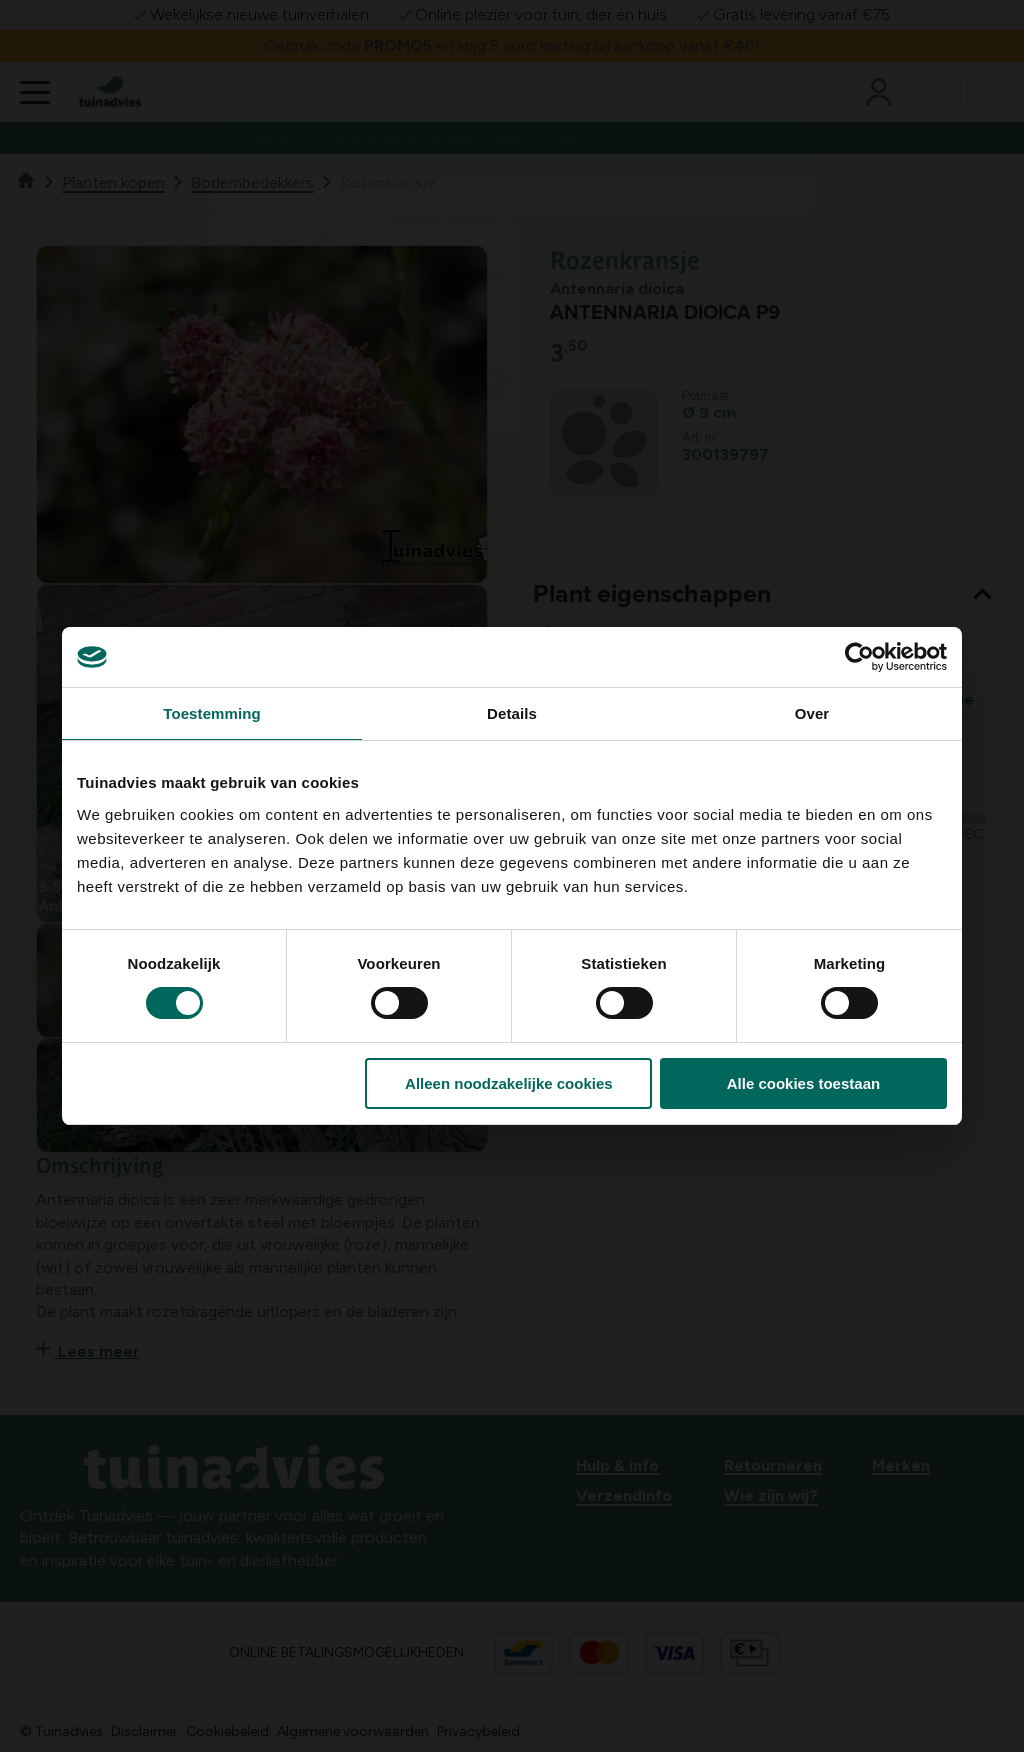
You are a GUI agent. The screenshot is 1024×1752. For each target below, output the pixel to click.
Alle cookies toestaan (803, 1083)
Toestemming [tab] (212, 713)
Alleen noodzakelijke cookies (509, 1083)
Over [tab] (812, 713)
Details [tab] (512, 713)
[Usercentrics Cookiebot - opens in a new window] (859, 657)
